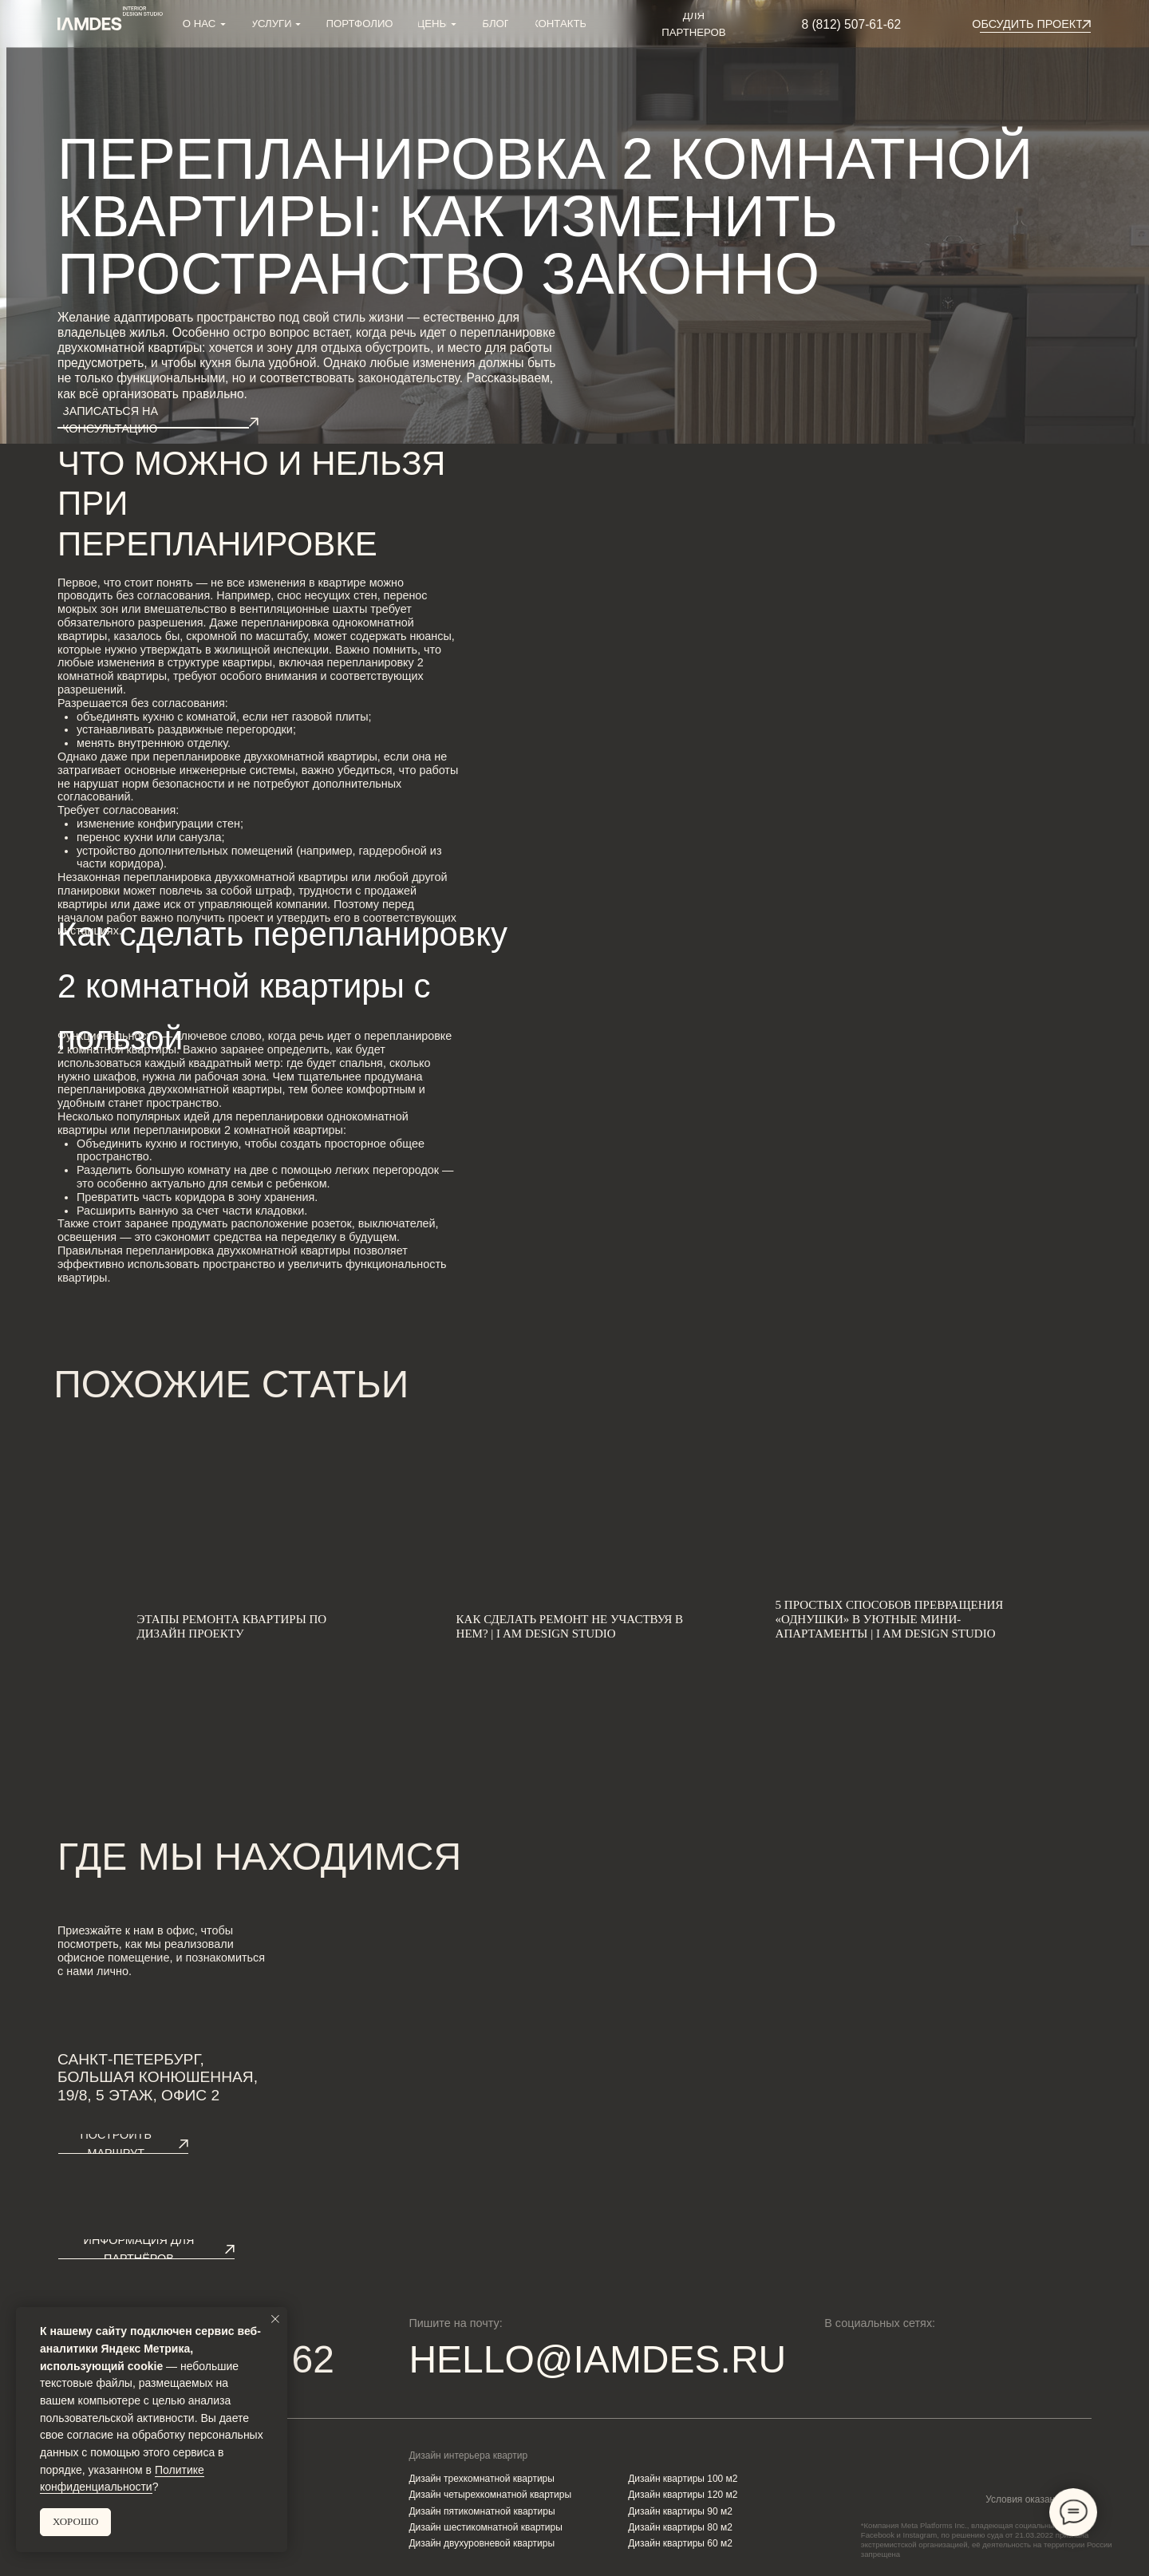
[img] (894, 2359)
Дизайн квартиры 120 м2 (682, 2494)
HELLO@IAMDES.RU (597, 2359)
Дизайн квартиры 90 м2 (680, 2511)
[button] (1027, 24)
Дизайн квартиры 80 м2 (680, 2527)
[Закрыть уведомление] (275, 2319)
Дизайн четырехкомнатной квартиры (490, 2494)
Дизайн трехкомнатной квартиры (482, 2478)
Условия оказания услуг (1038, 2499)
